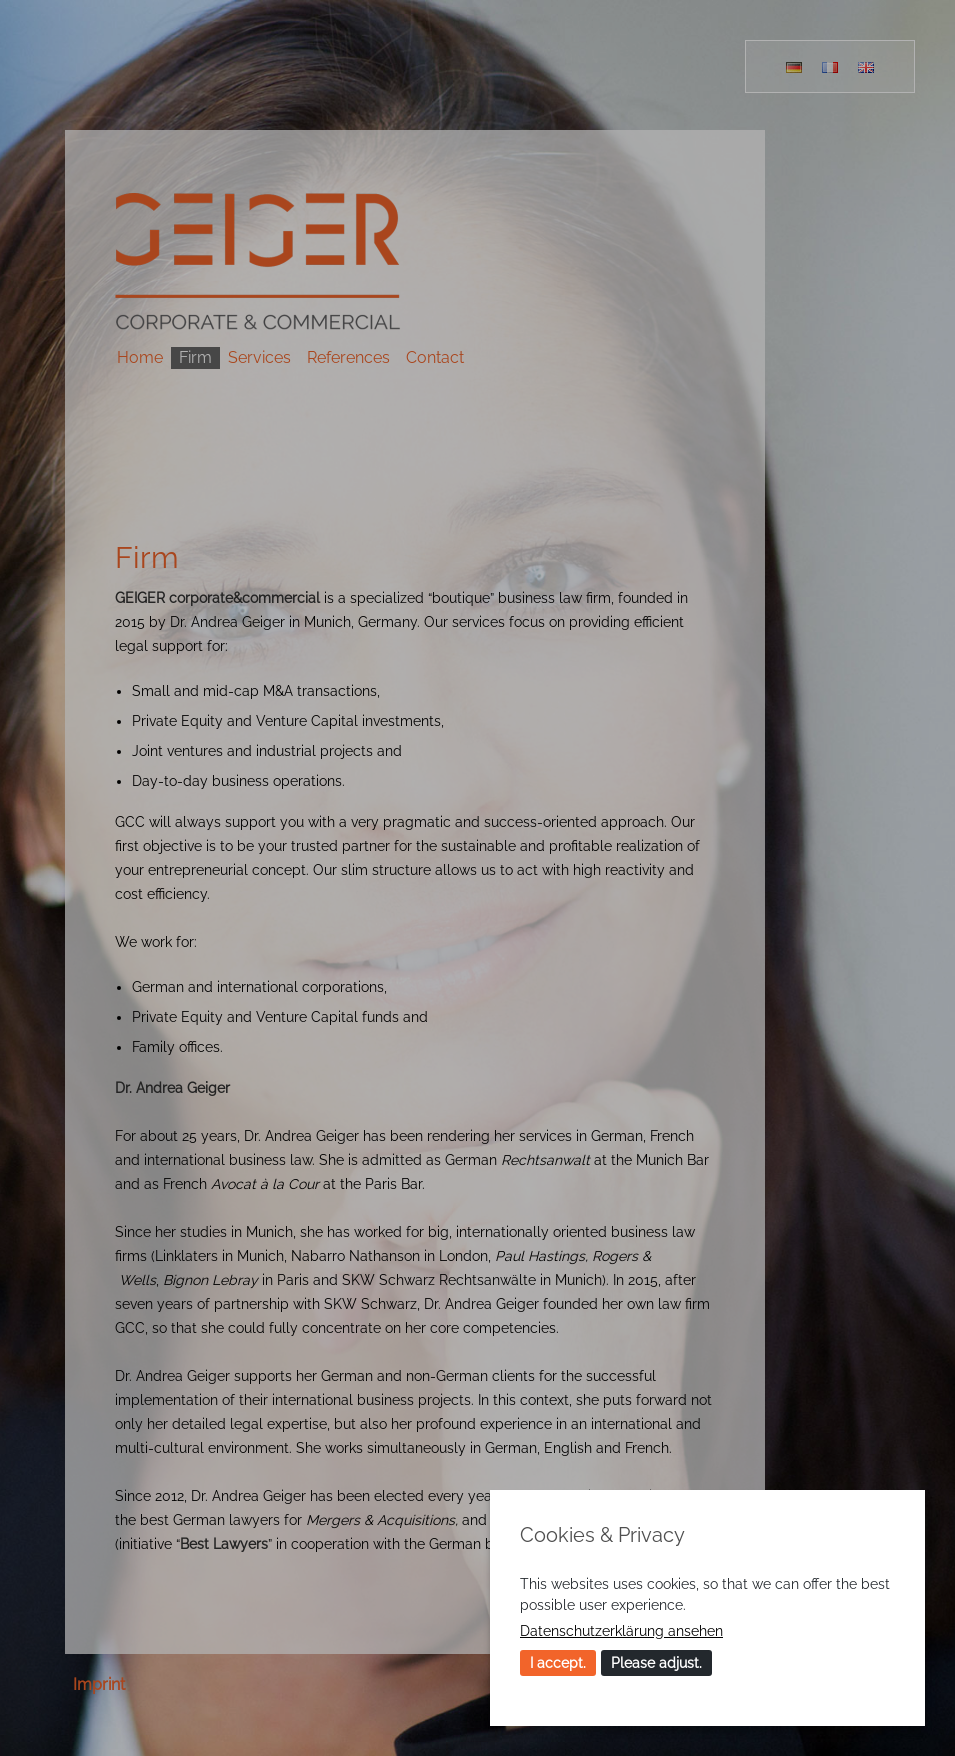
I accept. (558, 1663)
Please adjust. (656, 1663)
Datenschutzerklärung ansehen (621, 1631)
